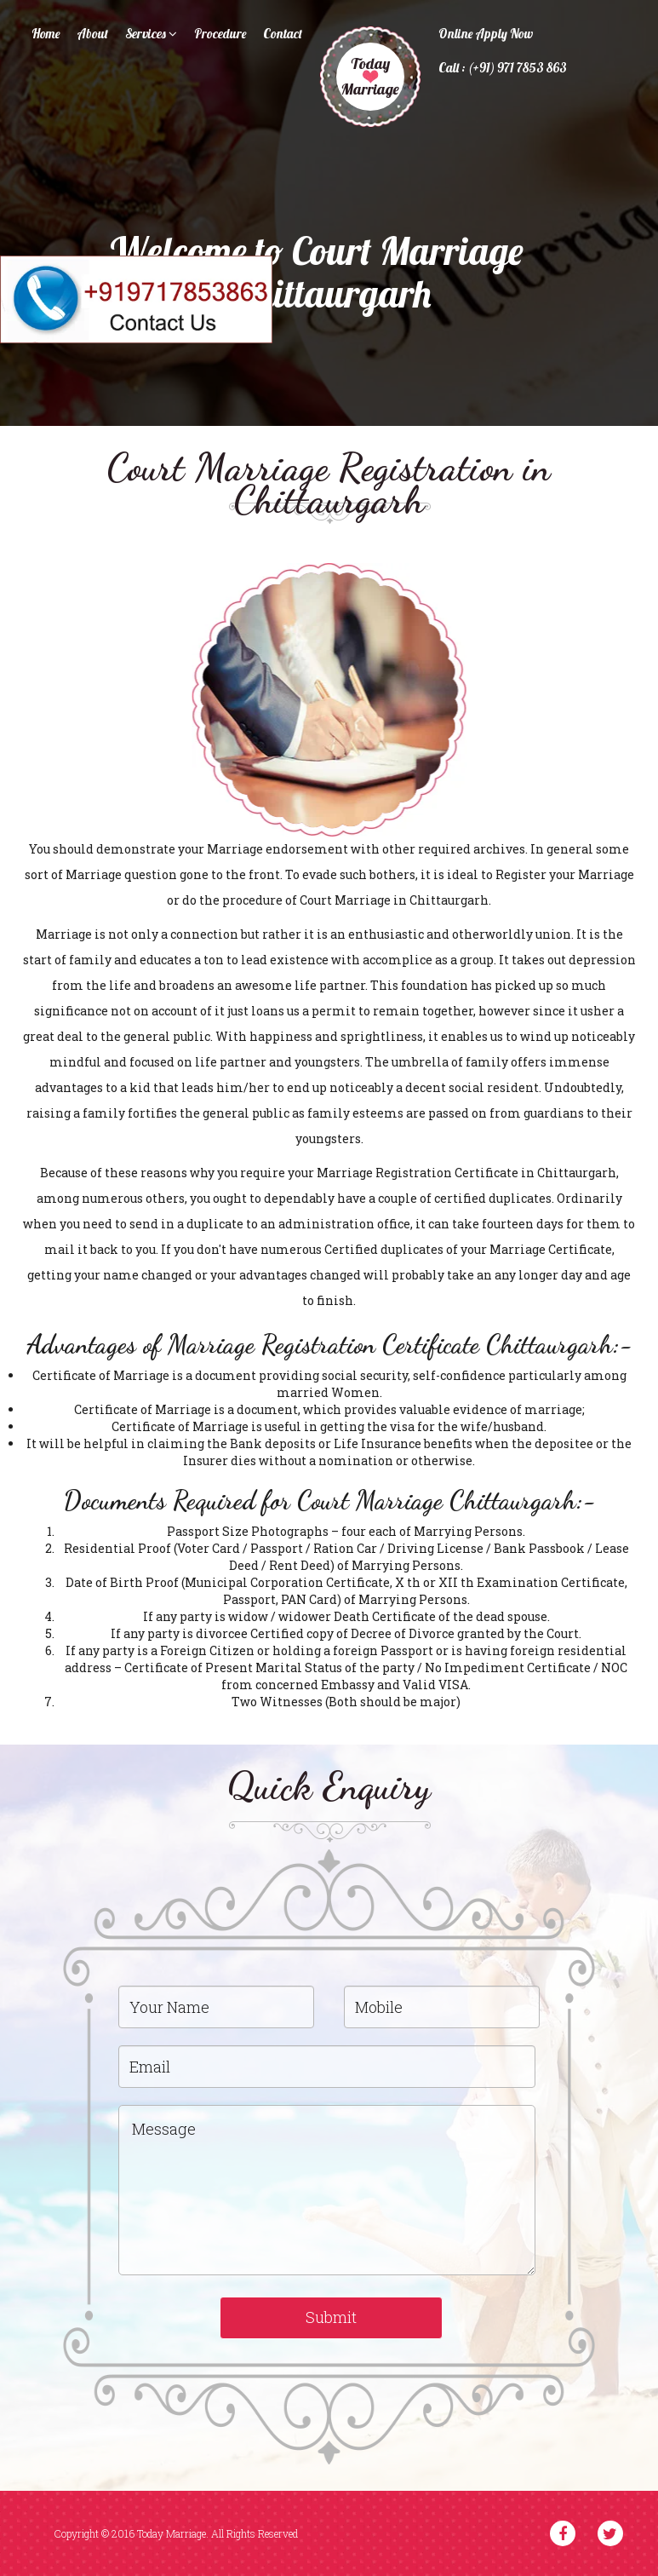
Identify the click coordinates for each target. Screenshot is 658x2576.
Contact (282, 34)
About (92, 34)
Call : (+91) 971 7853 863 (502, 68)
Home (45, 34)
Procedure (220, 34)
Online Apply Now (485, 34)
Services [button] (151, 34)
